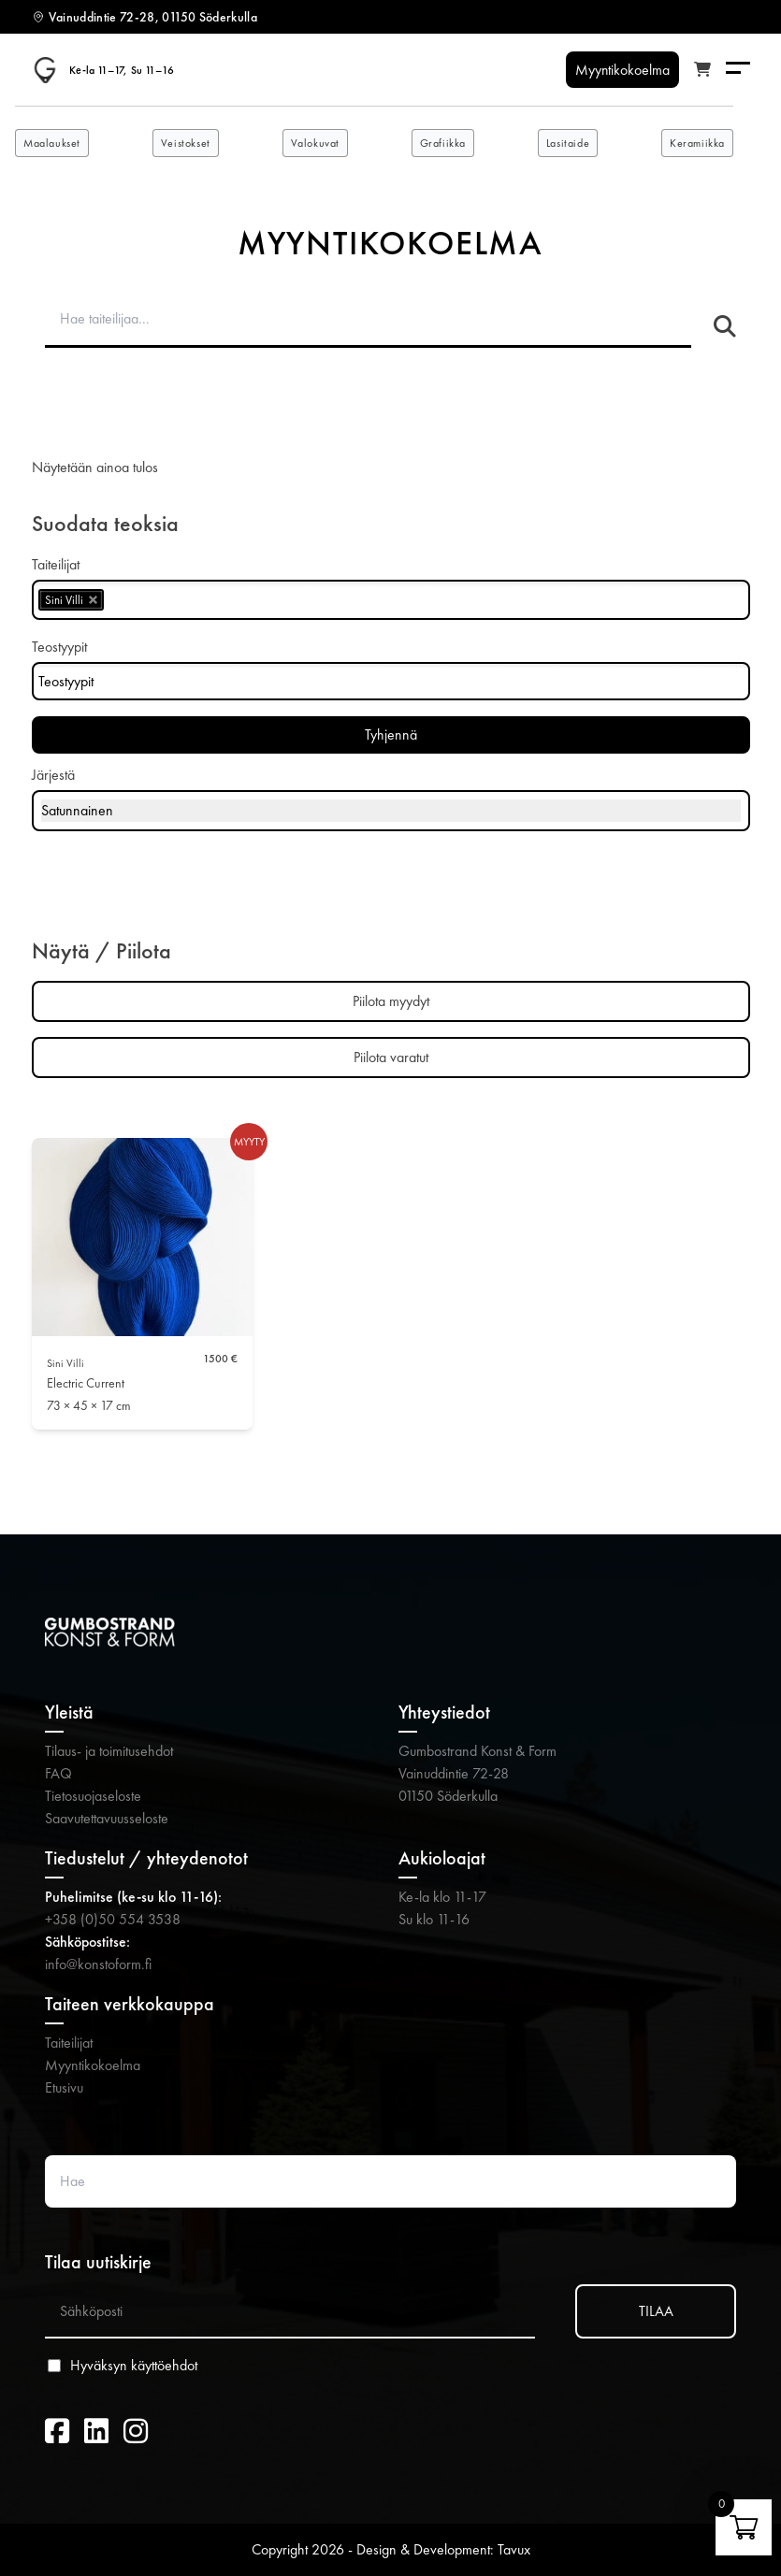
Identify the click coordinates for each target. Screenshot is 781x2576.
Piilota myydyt (391, 1001)
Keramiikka (697, 143)
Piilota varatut (391, 1057)
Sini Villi (65, 1363)
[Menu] (738, 69)
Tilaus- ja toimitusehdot (109, 1751)
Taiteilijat (69, 2042)
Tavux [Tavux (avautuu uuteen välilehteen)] (514, 2549)
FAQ (58, 1773)
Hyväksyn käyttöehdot (133, 2365)
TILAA (656, 2311)
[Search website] (390, 2181)
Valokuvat (315, 143)
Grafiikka (443, 143)
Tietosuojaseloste (93, 1796)
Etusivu (64, 2087)
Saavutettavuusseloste (106, 1818)
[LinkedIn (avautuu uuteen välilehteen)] (96, 2432)
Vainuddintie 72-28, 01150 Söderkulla (153, 16)
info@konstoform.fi (98, 1964)
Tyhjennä (391, 734)
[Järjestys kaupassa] (391, 810)
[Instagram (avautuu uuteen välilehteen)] (135, 2432)
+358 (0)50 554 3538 (113, 1919)
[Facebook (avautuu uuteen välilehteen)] (57, 2432)
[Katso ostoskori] (702, 70)
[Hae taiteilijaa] (725, 327)
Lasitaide (567, 143)
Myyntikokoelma (92, 2065)
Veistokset (185, 143)
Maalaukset (51, 143)
